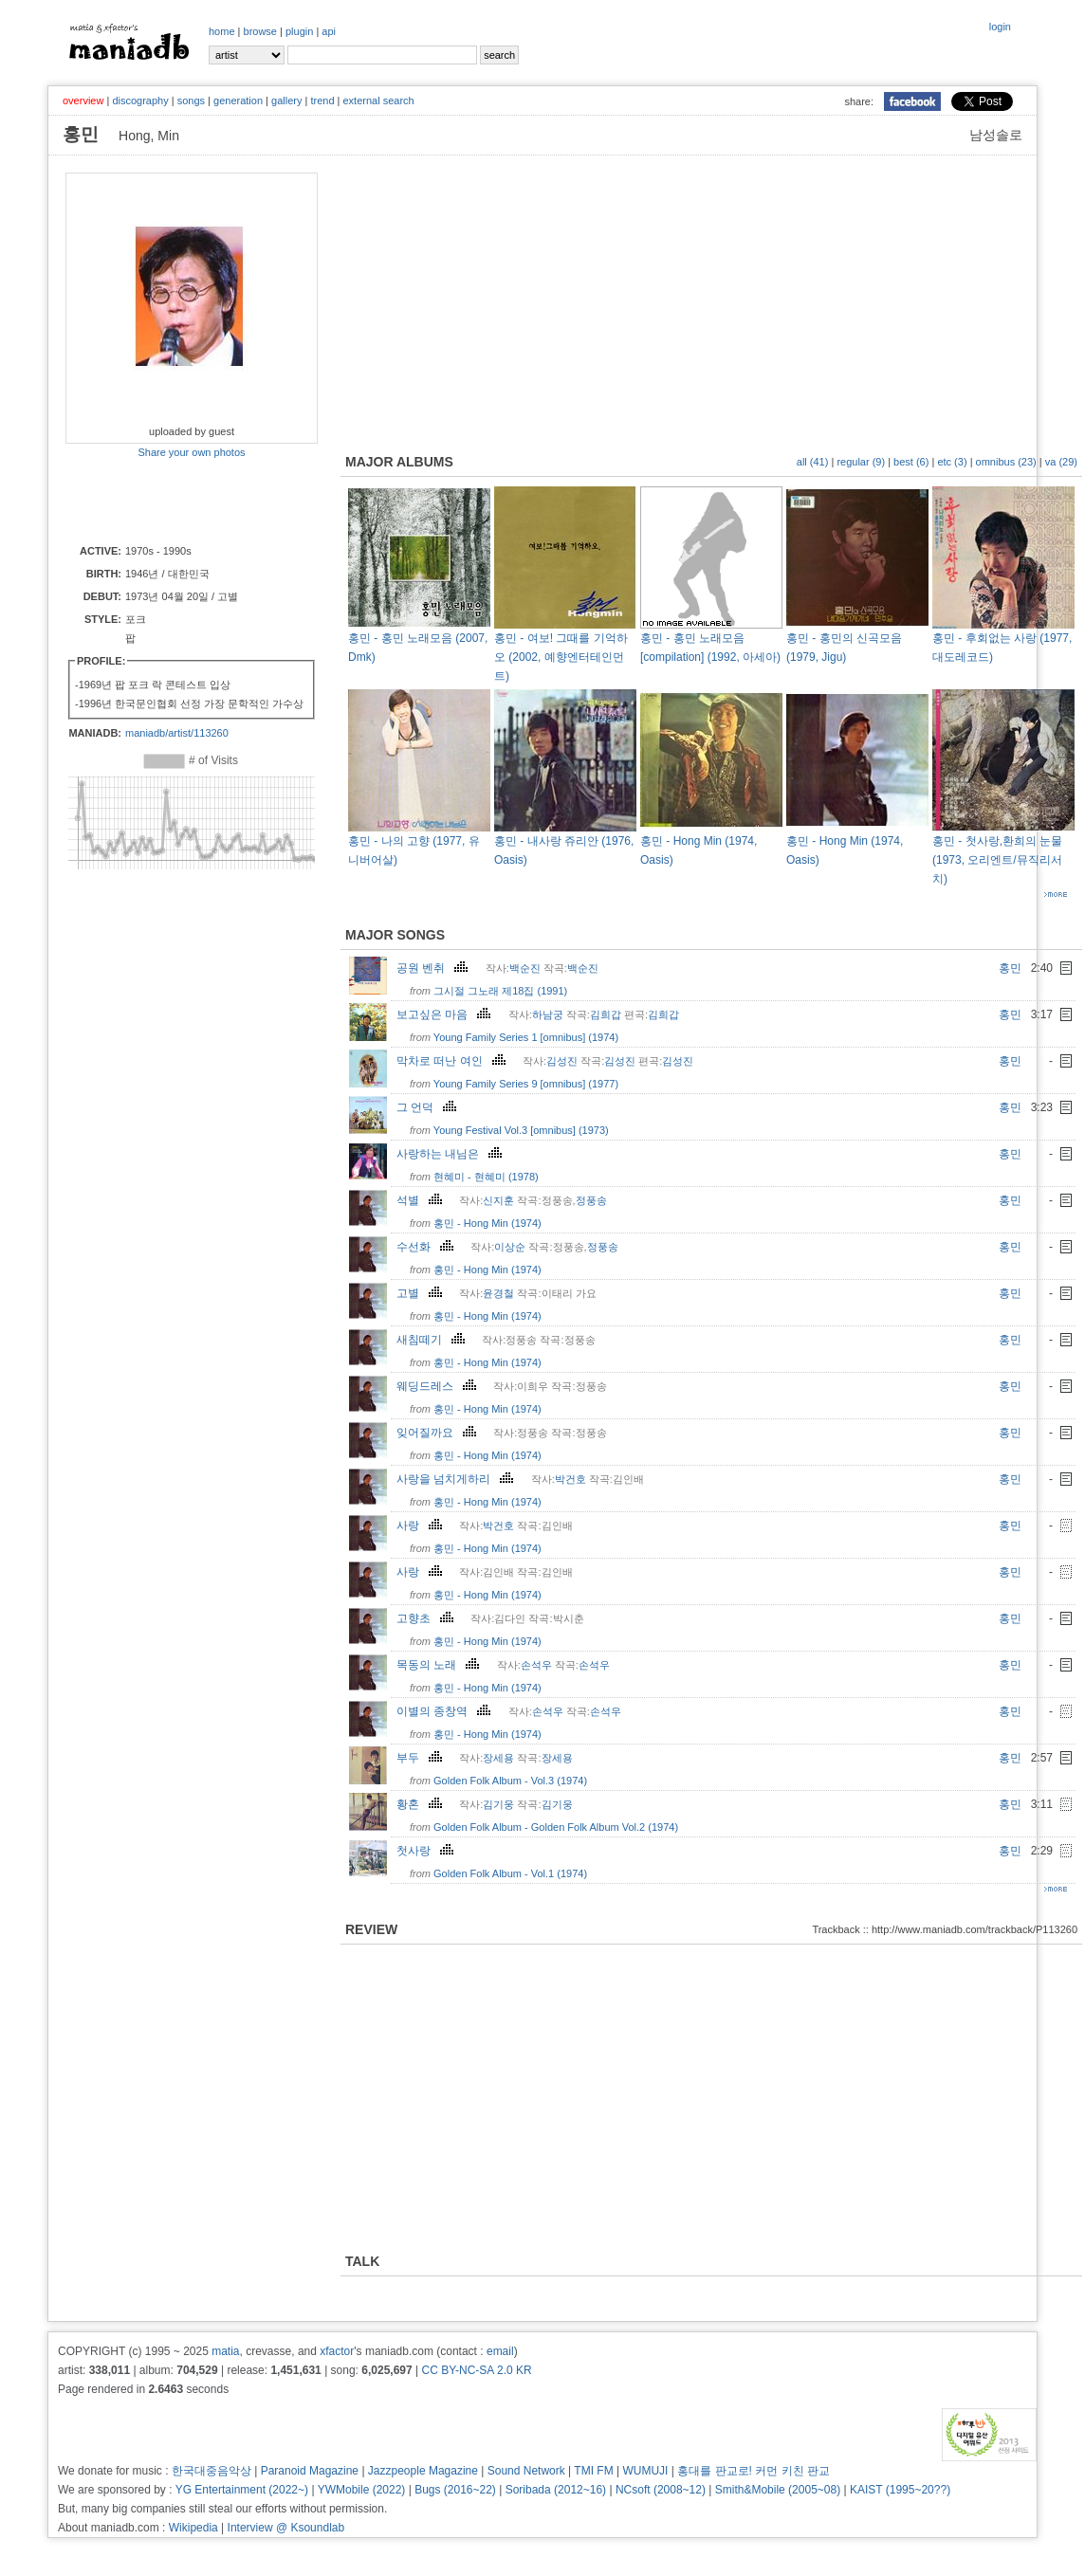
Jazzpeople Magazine (423, 2470)
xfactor (337, 2351)
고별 (421, 1293)
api (329, 31)
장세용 (498, 1757)
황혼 (421, 1804)
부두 (421, 1757)
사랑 (421, 1525)
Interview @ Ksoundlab (286, 2527)
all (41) (813, 461)
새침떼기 (432, 1339)
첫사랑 (427, 1850)
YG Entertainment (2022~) (241, 2489)
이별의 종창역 (445, 1711)
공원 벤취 (434, 968)
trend (322, 100)
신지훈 (498, 1200)
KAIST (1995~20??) (900, 2489)
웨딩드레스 (438, 1386)
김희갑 (605, 1014)
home (222, 31)
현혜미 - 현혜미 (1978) (486, 1176)
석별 (421, 1200)
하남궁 (547, 1014)
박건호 (570, 1479)
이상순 (509, 1246)
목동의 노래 (440, 1665)
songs (191, 100)
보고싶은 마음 (445, 1014)
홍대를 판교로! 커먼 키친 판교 (753, 2470)
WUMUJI (645, 2470)
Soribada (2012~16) (556, 2489)
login (1000, 26)
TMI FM (593, 2470)
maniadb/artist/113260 (177, 733)
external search (378, 100)
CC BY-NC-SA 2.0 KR (476, 2370)
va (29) (1061, 461)
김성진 (562, 1061)
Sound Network (526, 2470)
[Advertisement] (176, 500)
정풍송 (591, 1200)
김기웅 (498, 1804)
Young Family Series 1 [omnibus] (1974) (525, 1037)
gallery (286, 100)
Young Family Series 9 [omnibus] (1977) (525, 1083)
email (500, 2351)
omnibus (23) (1006, 461)
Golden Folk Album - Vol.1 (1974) (510, 1873)
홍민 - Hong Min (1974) (487, 1223)
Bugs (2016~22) (455, 2489)
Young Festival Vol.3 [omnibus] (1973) (521, 1130)
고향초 (427, 1618)
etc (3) (951, 461)
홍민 (1010, 968)
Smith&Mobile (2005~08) (777, 2489)
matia (225, 2351)
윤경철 (498, 1293)
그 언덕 (428, 1107)
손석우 (536, 1665)
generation (238, 100)
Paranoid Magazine (310, 2470)
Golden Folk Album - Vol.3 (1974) (510, 1780)
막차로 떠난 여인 (453, 1061)
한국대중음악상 (211, 2470)
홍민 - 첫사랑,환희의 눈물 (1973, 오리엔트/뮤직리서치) (997, 860)
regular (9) (861, 461)
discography (140, 100)
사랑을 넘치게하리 (457, 1479)
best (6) (911, 461)
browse (260, 31)
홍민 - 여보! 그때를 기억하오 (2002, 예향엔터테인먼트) (561, 657)
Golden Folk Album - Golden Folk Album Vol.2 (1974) (555, 1827)
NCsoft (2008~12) (661, 2489)
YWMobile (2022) (362, 2489)
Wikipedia (193, 2527)
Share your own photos (191, 452)
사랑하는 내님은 (451, 1153)
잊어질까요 (438, 1432)
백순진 (525, 968)
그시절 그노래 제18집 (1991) (500, 990)
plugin (299, 31)
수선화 (427, 1246)
